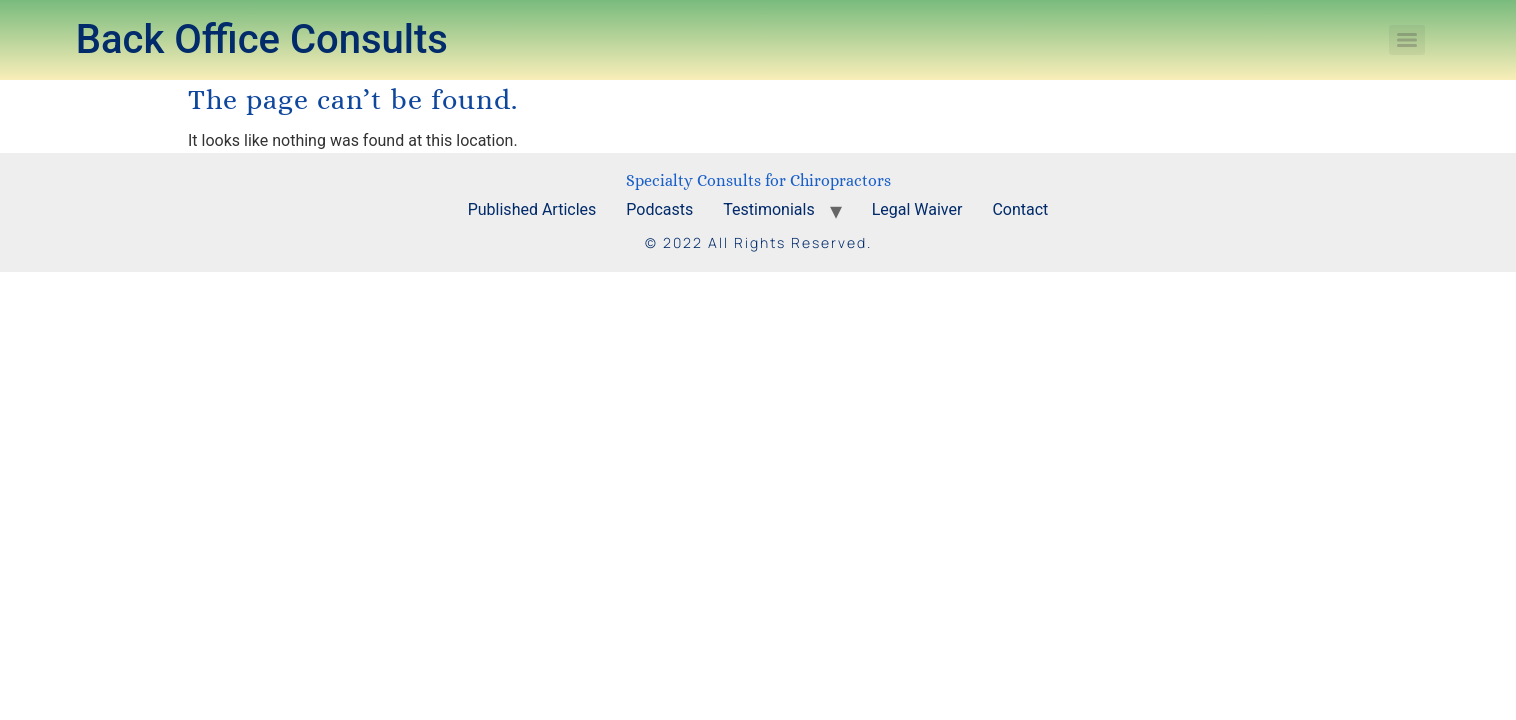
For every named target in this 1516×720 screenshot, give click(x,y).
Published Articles (532, 209)
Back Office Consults (262, 39)
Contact (1020, 209)
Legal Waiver (917, 209)
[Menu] (1407, 40)
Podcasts (659, 209)
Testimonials (768, 209)
